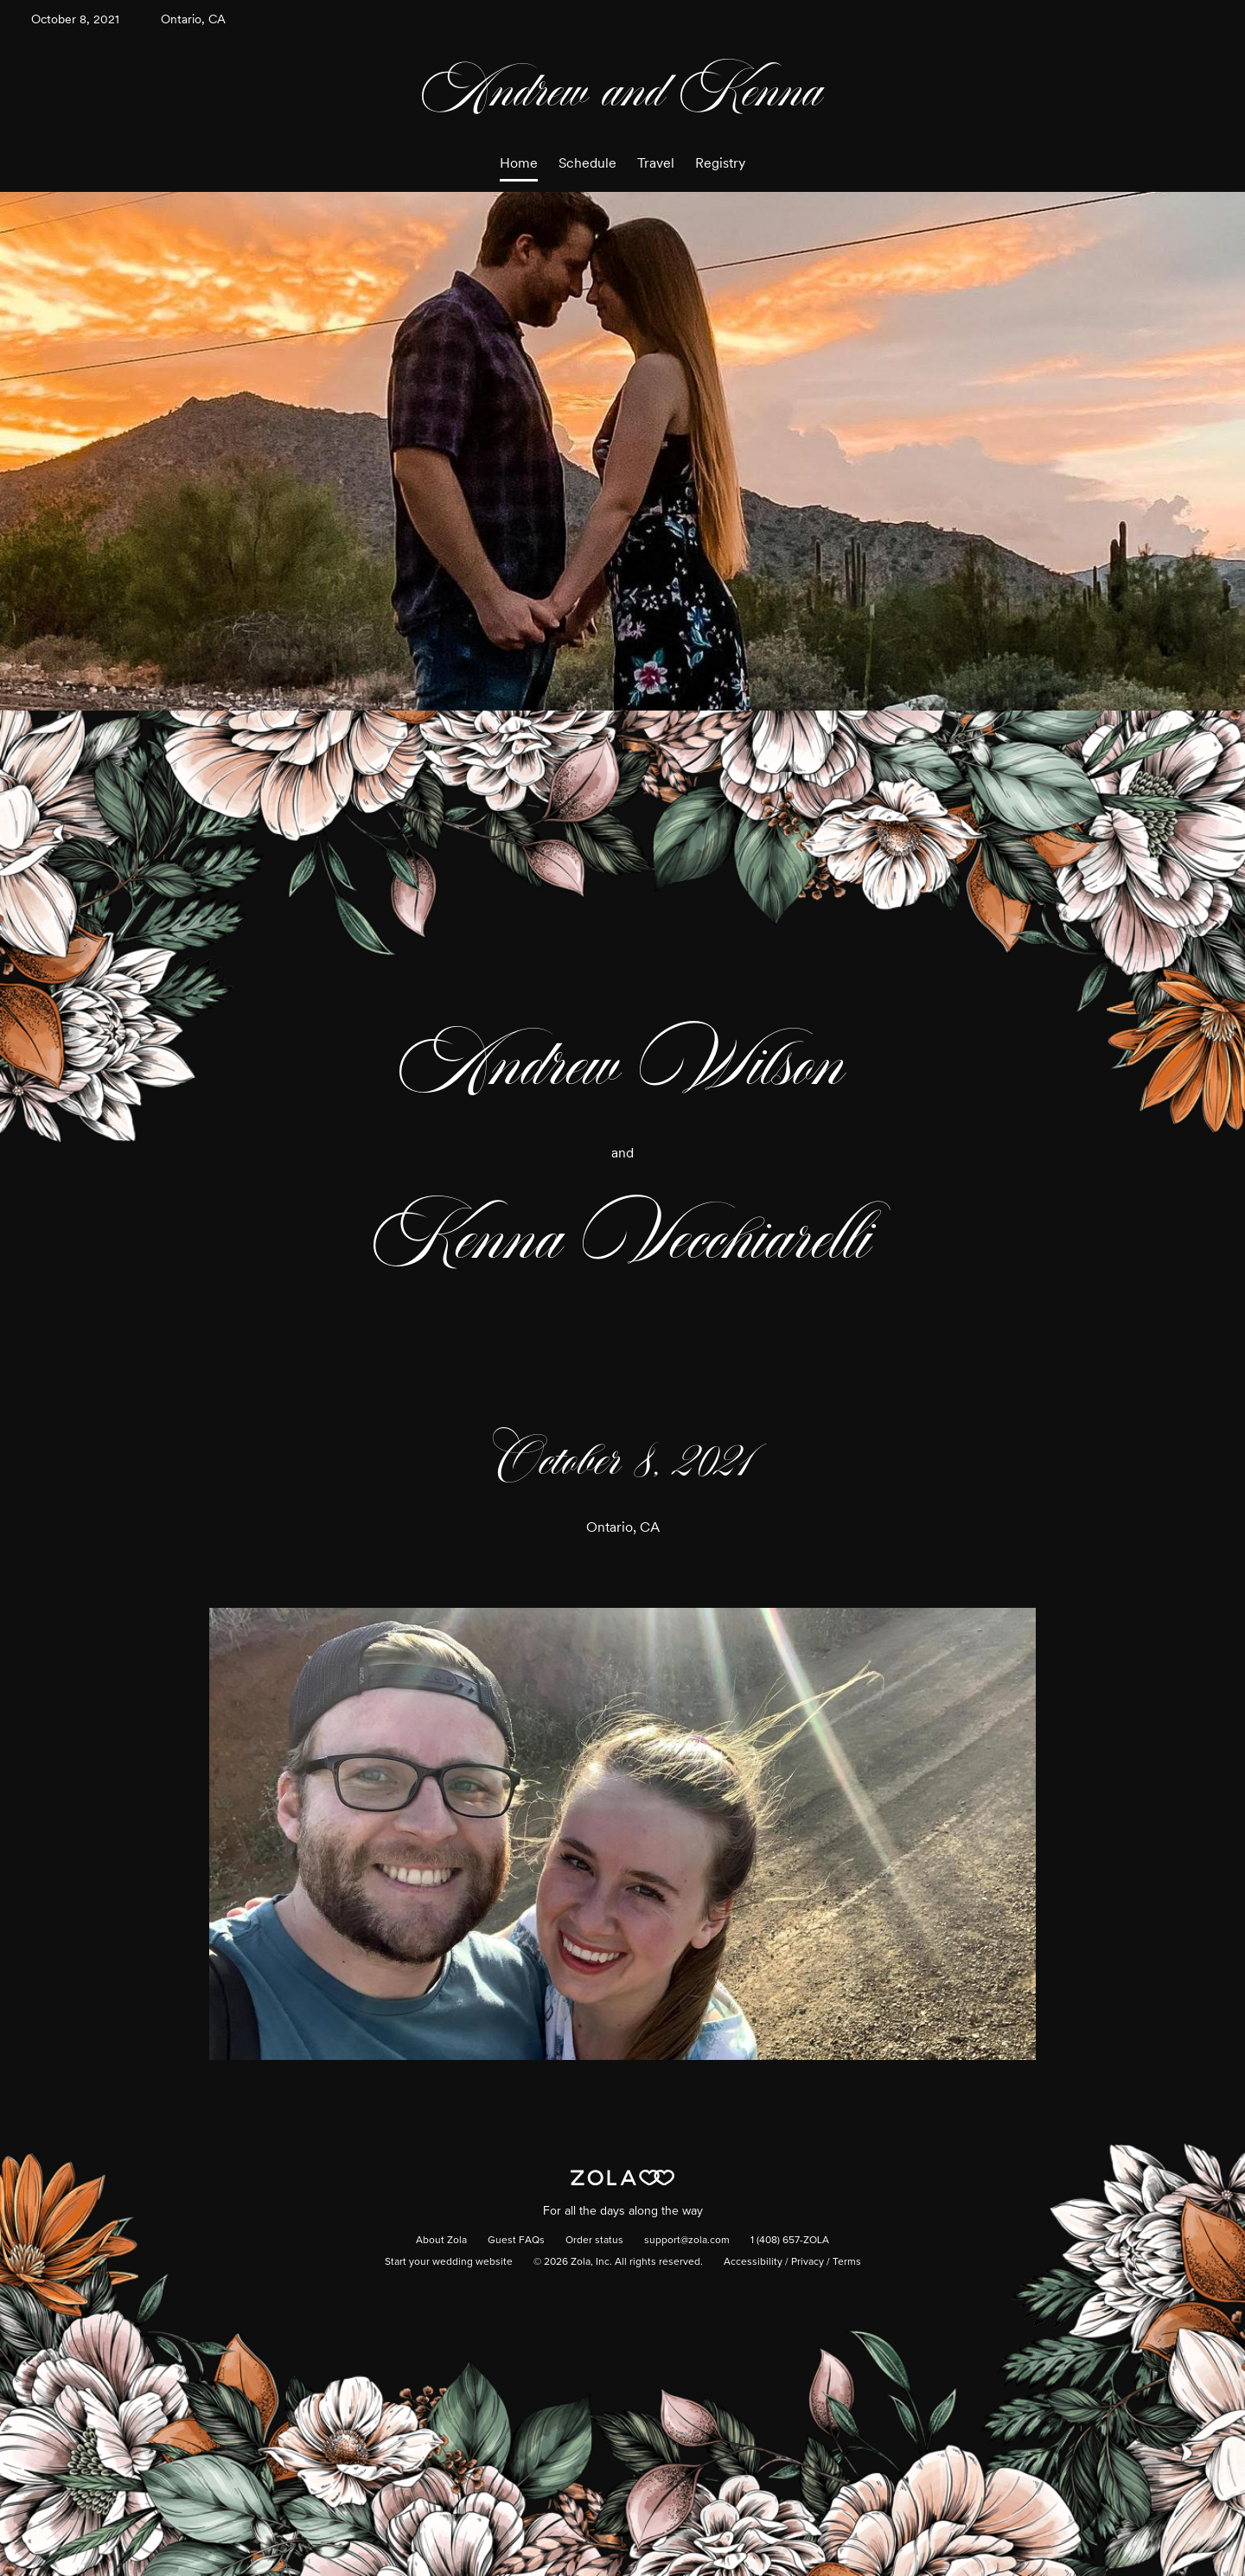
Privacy (807, 2262)
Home (519, 163)
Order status (594, 2240)
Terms (847, 2262)
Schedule (587, 163)
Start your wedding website (449, 2262)
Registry (720, 163)
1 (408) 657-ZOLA (789, 2240)
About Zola (441, 2240)
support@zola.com (687, 2240)
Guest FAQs (516, 2240)
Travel (655, 163)
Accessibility (753, 2262)
